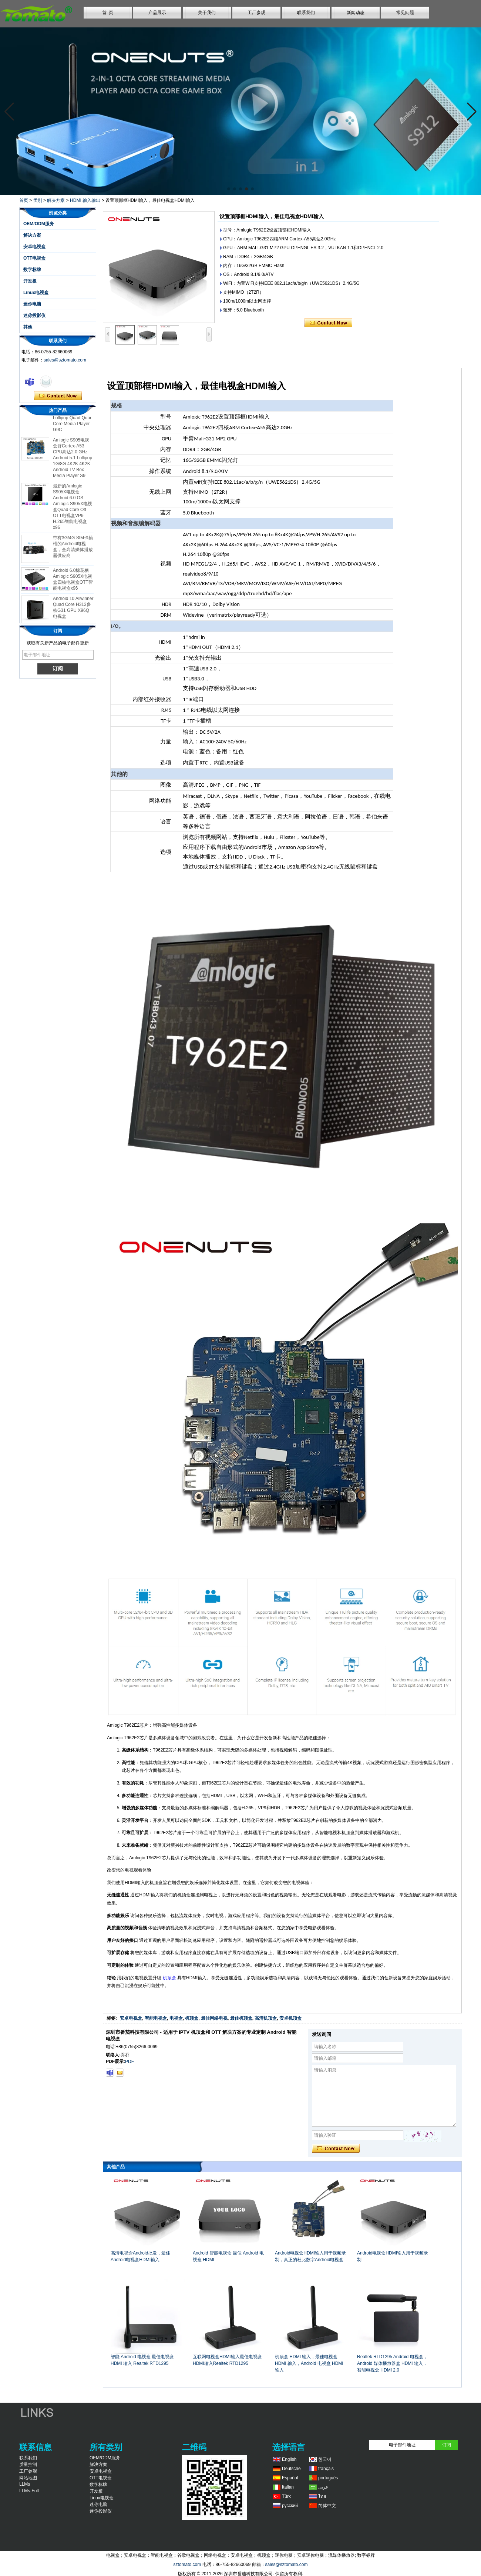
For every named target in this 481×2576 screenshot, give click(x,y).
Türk (286, 2496)
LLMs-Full (29, 2490)
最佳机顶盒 (241, 2018)
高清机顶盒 (266, 2018)
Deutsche (291, 2468)
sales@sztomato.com (65, 360)
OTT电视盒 (34, 258)
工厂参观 (256, 12)
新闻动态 (355, 12)
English (289, 2459)
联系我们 (306, 12)
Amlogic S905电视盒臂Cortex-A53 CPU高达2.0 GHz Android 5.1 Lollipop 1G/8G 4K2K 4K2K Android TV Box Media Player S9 (72, 463)
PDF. (130, 2061)
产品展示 (157, 12)
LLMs (24, 2484)
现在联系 (58, 396)
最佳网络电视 (214, 2018)
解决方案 (56, 200)
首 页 (108, 12)
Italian (288, 2487)
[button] (228, 188)
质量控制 (28, 2464)
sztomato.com (187, 2564)
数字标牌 (32, 269)
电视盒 (176, 2018)
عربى (323, 2487)
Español (290, 2477)
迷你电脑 (32, 304)
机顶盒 (169, 1977)
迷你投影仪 (34, 315)
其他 (27, 327)
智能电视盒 (156, 2018)
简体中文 (327, 2505)
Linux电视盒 (35, 292)
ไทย (322, 2496)
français (326, 2468)
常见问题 (405, 12)
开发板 (30, 281)
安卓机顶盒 (290, 2018)
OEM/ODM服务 (38, 223)
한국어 (325, 2459)
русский (290, 2505)
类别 (37, 200)
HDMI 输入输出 (85, 200)
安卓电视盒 (34, 246)
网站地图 (28, 2477)
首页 (23, 200)
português (328, 2477)
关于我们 (207, 12)
